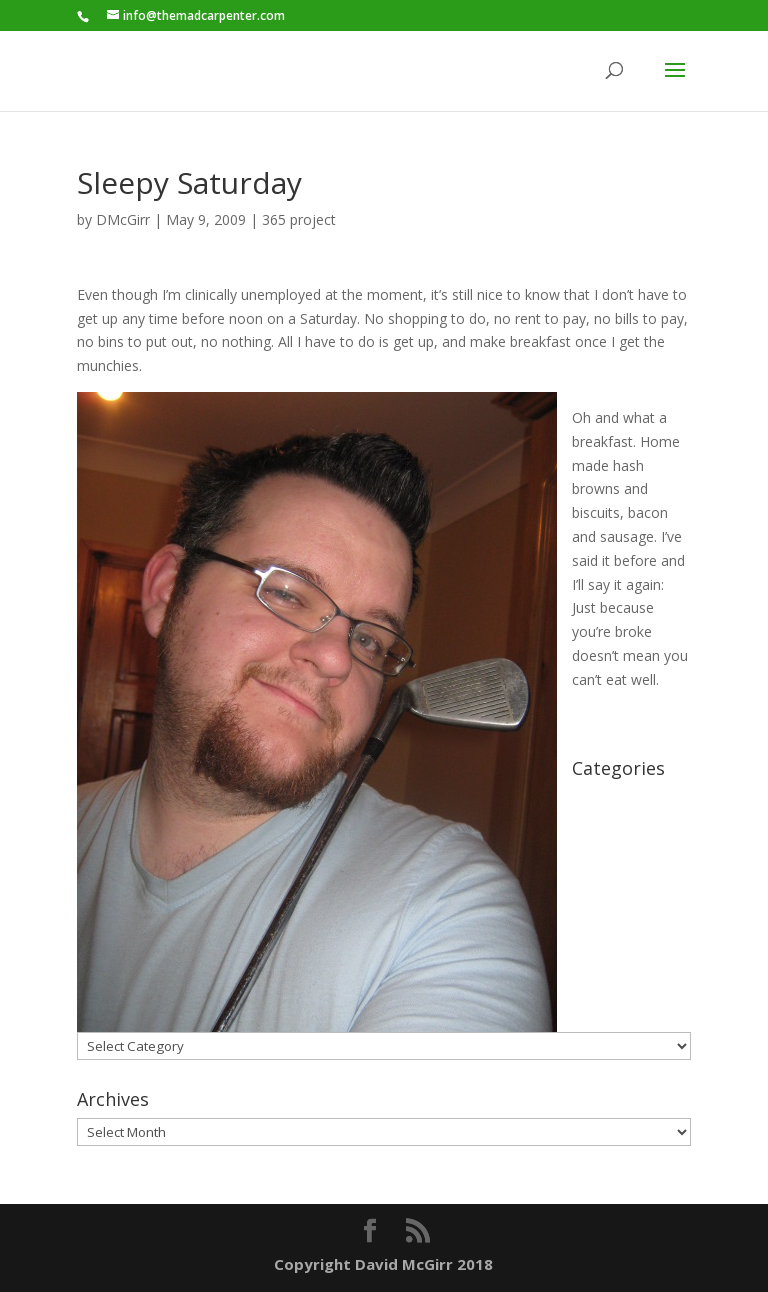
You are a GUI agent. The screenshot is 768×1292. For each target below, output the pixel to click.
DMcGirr (123, 219)
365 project (299, 219)
